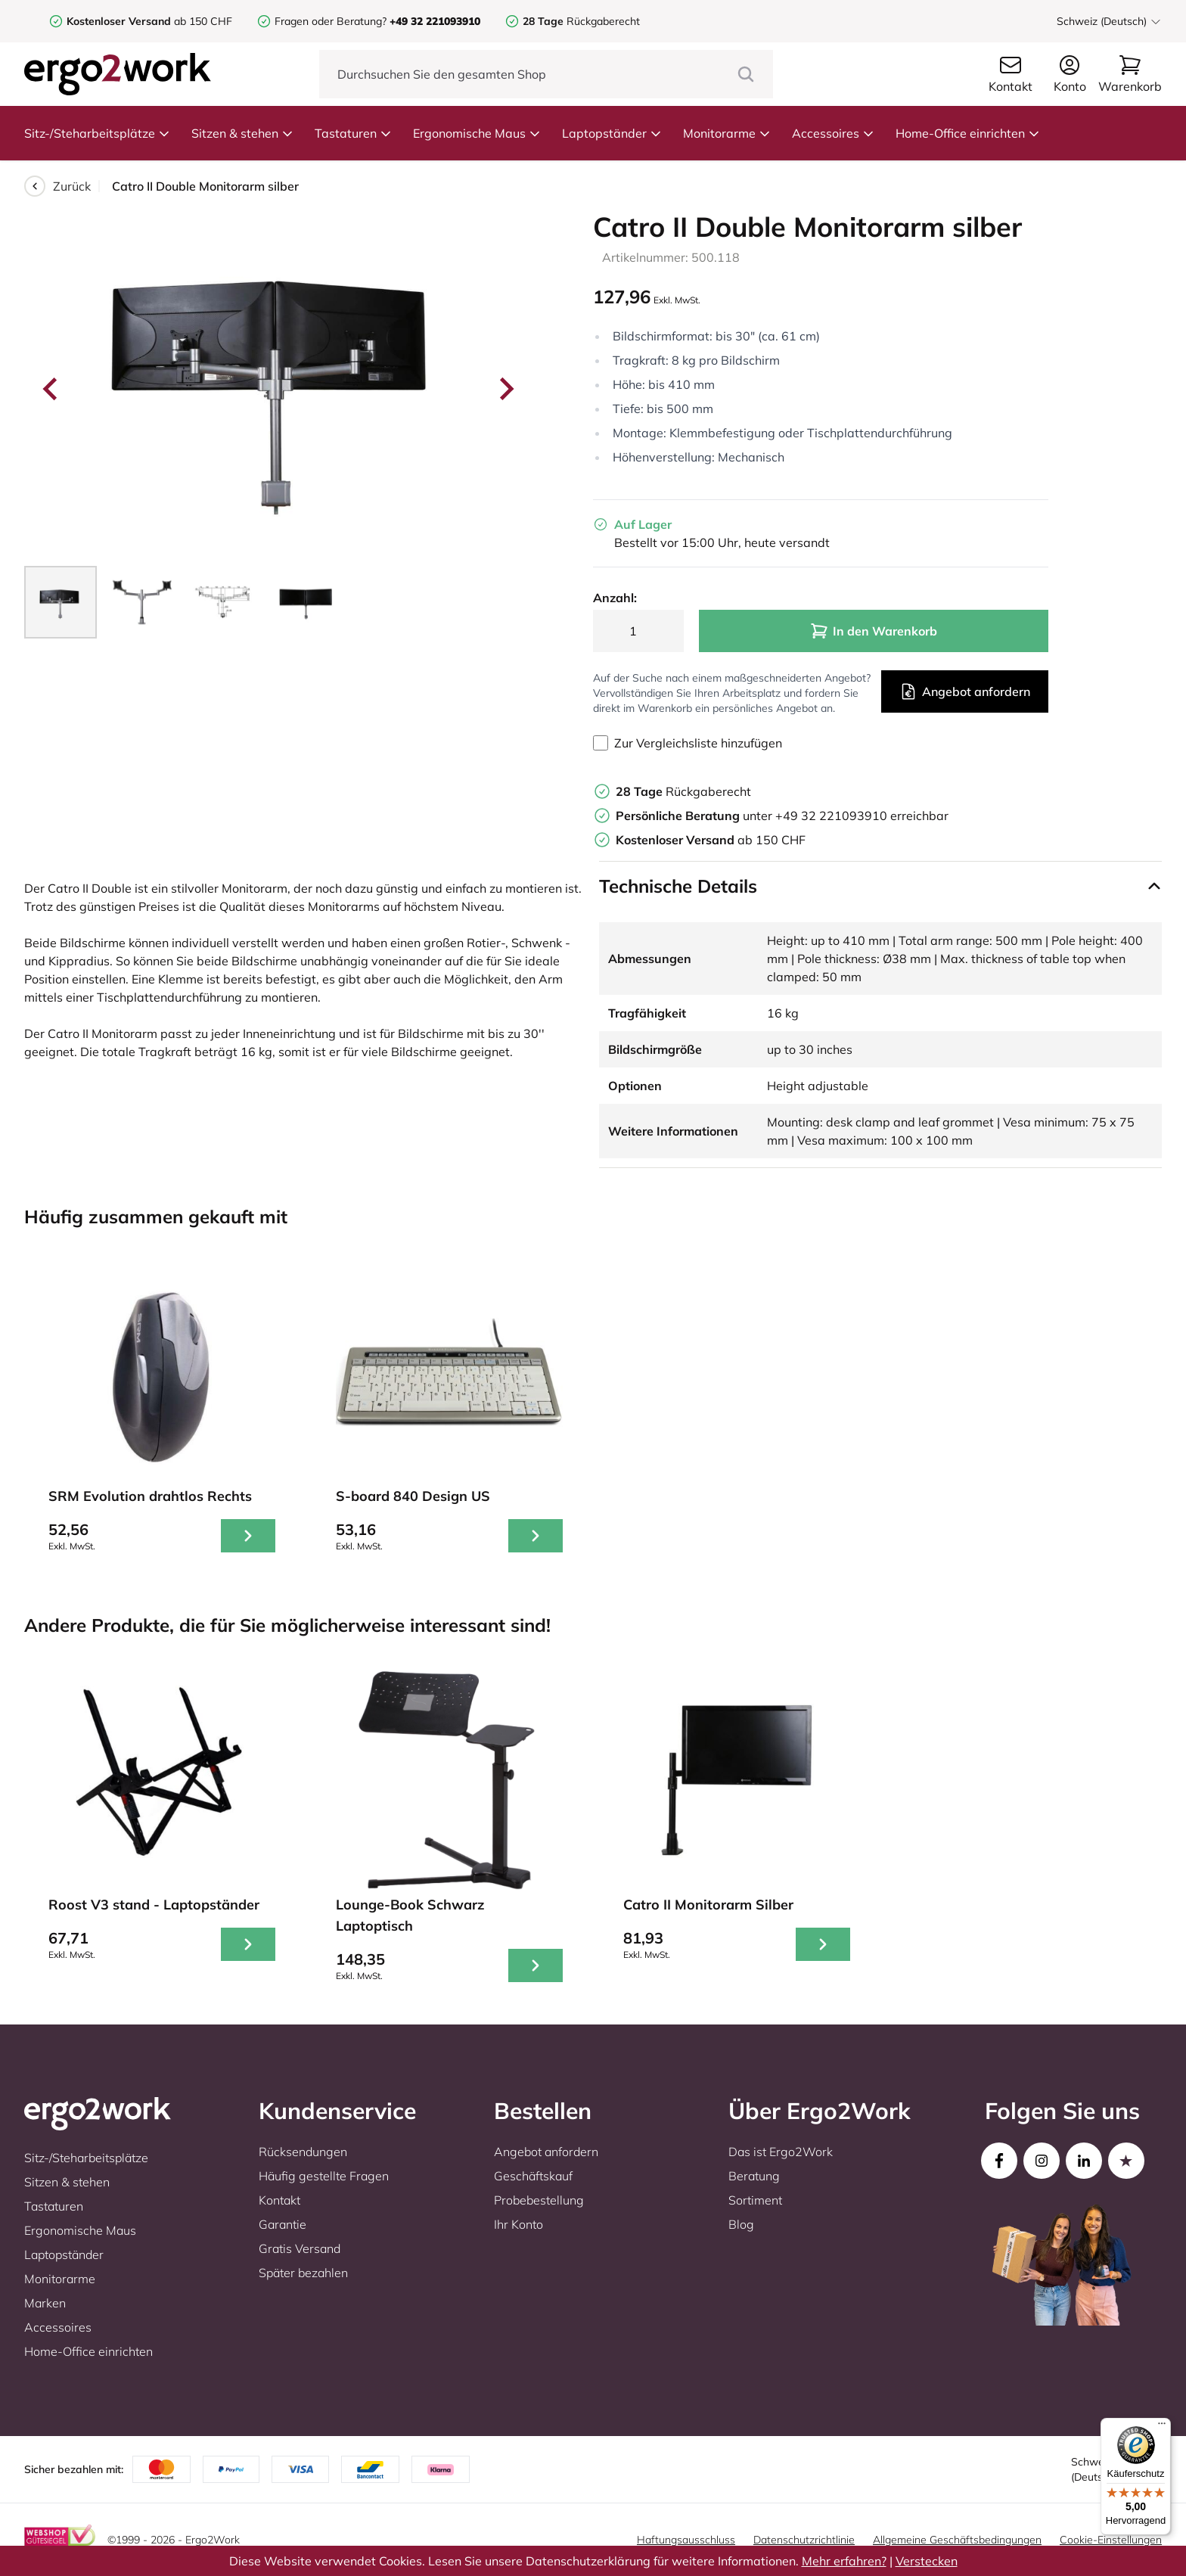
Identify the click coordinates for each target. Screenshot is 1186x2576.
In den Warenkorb (873, 631)
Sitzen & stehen (242, 133)
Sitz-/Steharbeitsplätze (97, 133)
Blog (741, 2224)
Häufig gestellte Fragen (324, 2175)
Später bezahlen (303, 2272)
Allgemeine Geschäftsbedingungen (957, 2539)
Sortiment (755, 2200)
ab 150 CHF (149, 21)
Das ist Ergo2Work (780, 2151)
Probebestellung (539, 2200)
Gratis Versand (299, 2248)
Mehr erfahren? (844, 2560)
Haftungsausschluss (686, 2539)
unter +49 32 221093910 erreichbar (782, 815)
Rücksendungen (303, 2151)
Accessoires (833, 133)
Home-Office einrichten (968, 133)
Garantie (282, 2224)
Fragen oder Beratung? (331, 21)
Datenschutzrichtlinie (804, 2539)
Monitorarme (727, 133)
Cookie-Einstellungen (1111, 2539)
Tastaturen (353, 133)
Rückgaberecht (581, 21)
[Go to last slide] (51, 389)
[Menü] (1162, 2427)
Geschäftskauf (533, 2175)
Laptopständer (612, 133)
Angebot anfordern (964, 691)
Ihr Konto (518, 2224)
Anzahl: (615, 597)
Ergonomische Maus (477, 133)
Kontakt (279, 2200)
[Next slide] (505, 389)
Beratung (754, 2175)
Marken (45, 2302)
